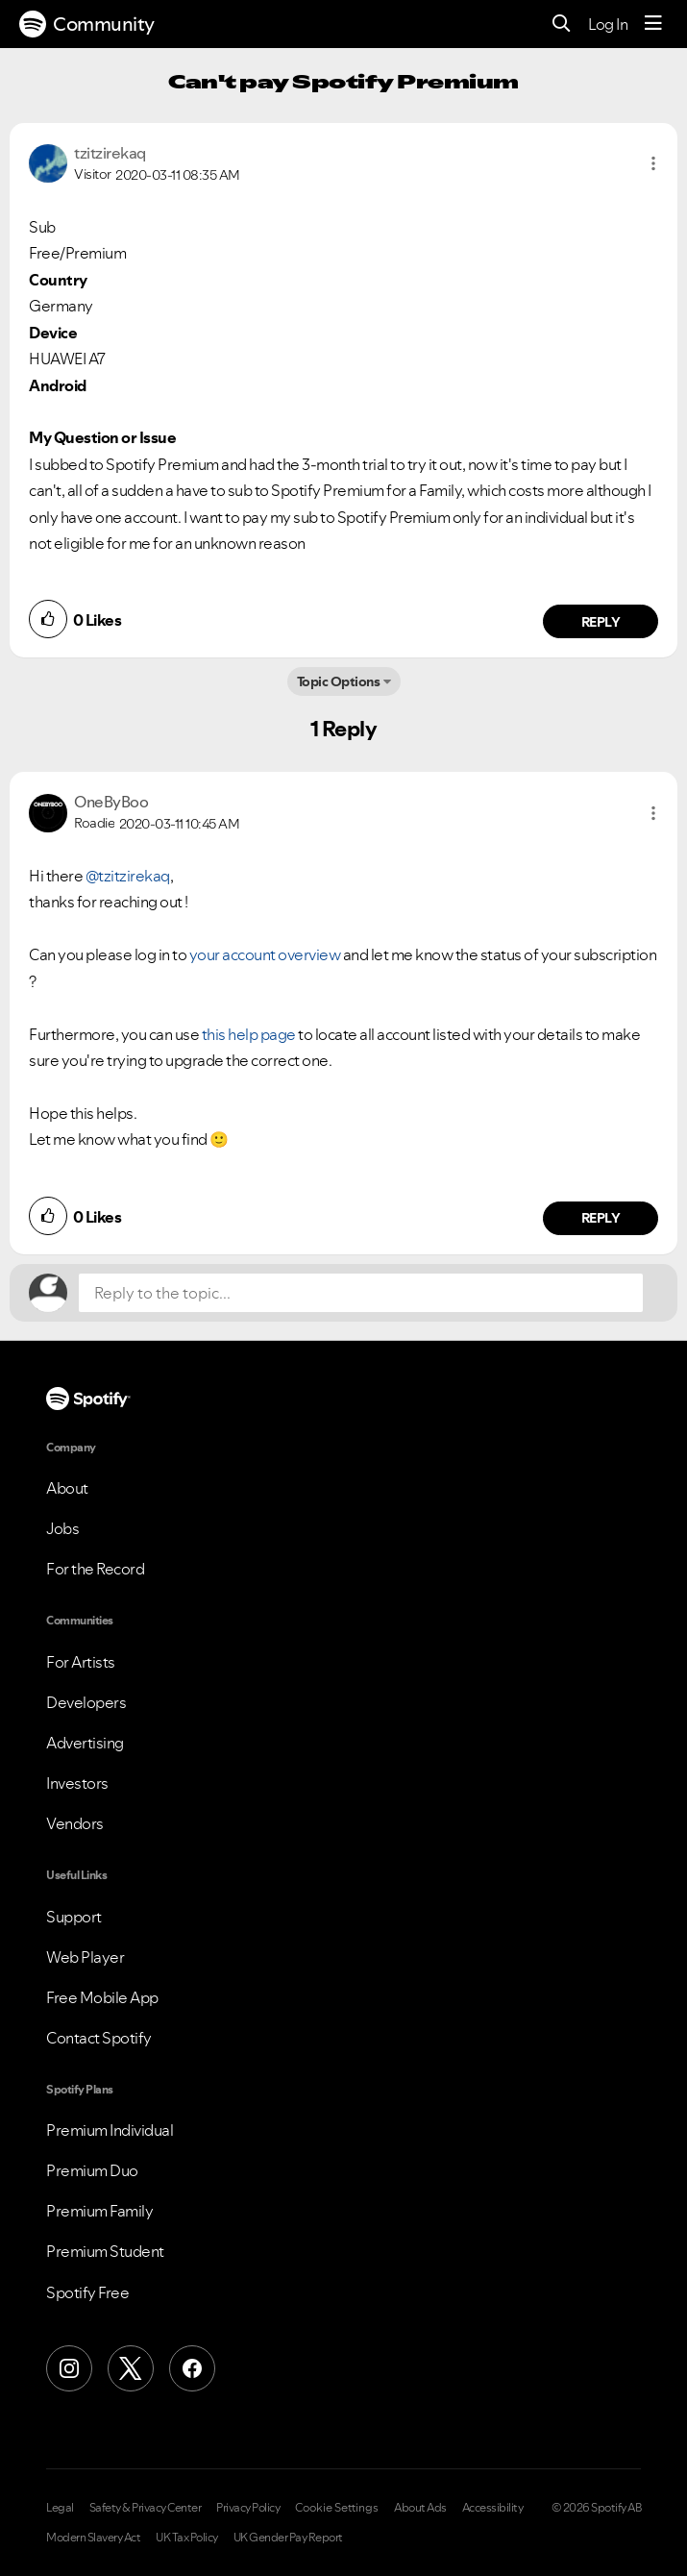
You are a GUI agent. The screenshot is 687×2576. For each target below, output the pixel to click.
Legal (60, 2507)
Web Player (85, 1957)
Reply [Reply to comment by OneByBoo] (601, 1217)
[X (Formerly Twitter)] (131, 2368)
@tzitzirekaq (128, 875)
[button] (653, 163)
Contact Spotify (99, 2037)
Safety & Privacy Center (145, 2507)
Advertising (85, 1742)
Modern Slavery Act (93, 2537)
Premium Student (105, 2251)
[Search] (562, 24)
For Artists (80, 1661)
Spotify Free (87, 2292)
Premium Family (99, 2210)
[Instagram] (69, 2368)
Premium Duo (92, 2170)
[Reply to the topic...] (361, 1293)
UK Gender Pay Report (288, 2537)
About (67, 1488)
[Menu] (653, 24)
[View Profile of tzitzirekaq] (110, 152)
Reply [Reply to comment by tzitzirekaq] (601, 622)
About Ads (420, 2507)
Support (74, 1916)
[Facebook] (192, 2368)
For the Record (95, 1568)
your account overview (265, 954)
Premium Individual (109, 2130)
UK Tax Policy (187, 2537)
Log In (607, 24)
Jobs (62, 1528)
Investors (77, 1783)
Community (87, 24)
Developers (86, 1702)
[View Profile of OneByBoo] (111, 801)
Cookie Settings (337, 2507)
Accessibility (493, 2507)
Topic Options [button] (338, 681)
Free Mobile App (102, 1997)
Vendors (75, 1823)
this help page (249, 1034)
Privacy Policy (248, 2507)
